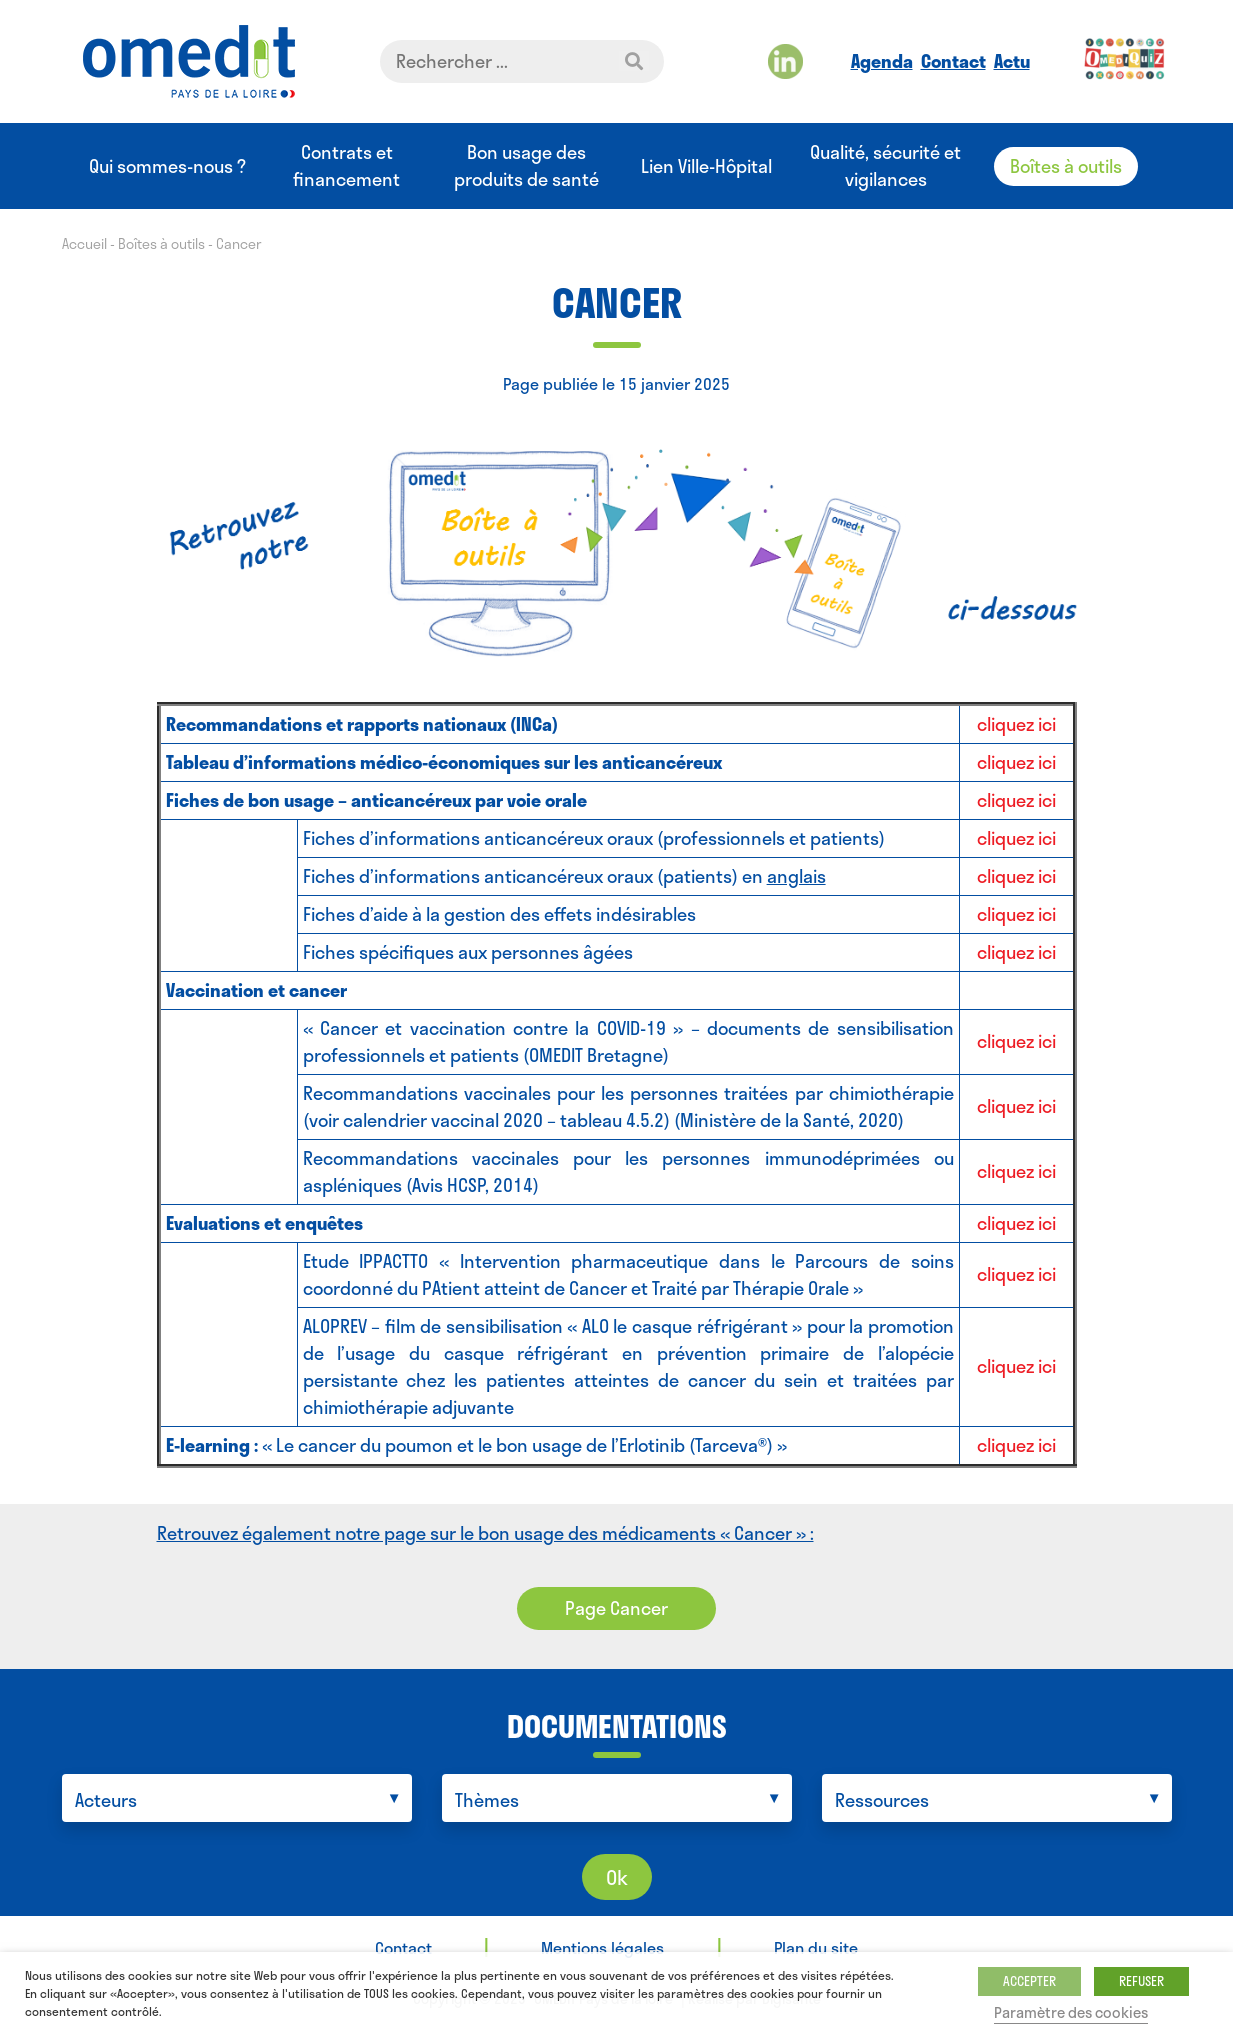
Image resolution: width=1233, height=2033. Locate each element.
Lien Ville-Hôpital (706, 166)
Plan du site (816, 1947)
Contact (953, 61)
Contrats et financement (346, 166)
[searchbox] (242, 1800)
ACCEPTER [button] (1029, 1981)
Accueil (84, 243)
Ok (617, 1877)
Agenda (882, 61)
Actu (1012, 61)
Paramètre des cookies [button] (1071, 2012)
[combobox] (237, 1798)
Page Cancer (616, 1608)
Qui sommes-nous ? (167, 166)
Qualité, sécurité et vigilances (885, 166)
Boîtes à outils (1066, 166)
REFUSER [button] (1141, 1981)
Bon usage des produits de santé (526, 166)
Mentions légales (602, 1947)
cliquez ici (1016, 724)
